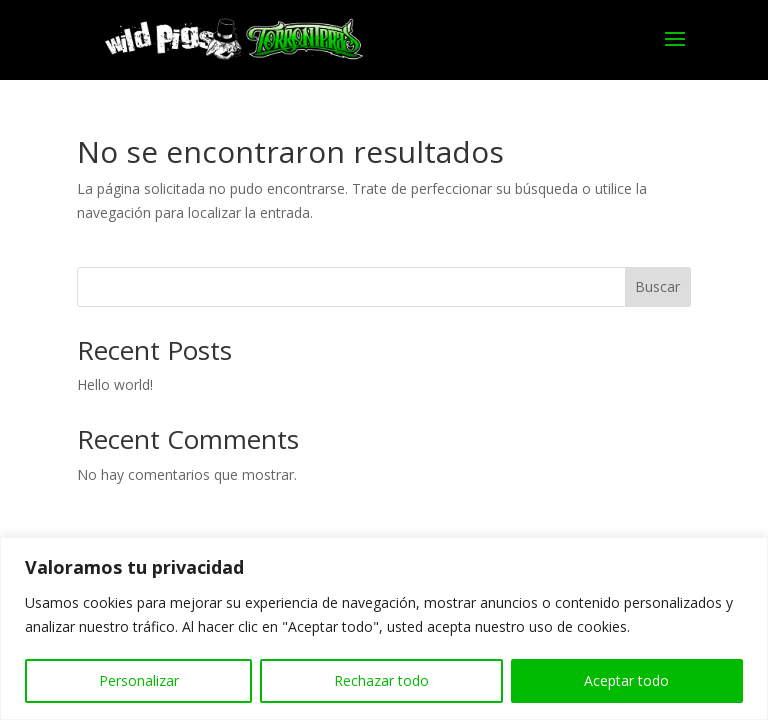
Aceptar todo (626, 680)
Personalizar (139, 680)
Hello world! (115, 384)
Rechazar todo (381, 680)
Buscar (657, 286)
